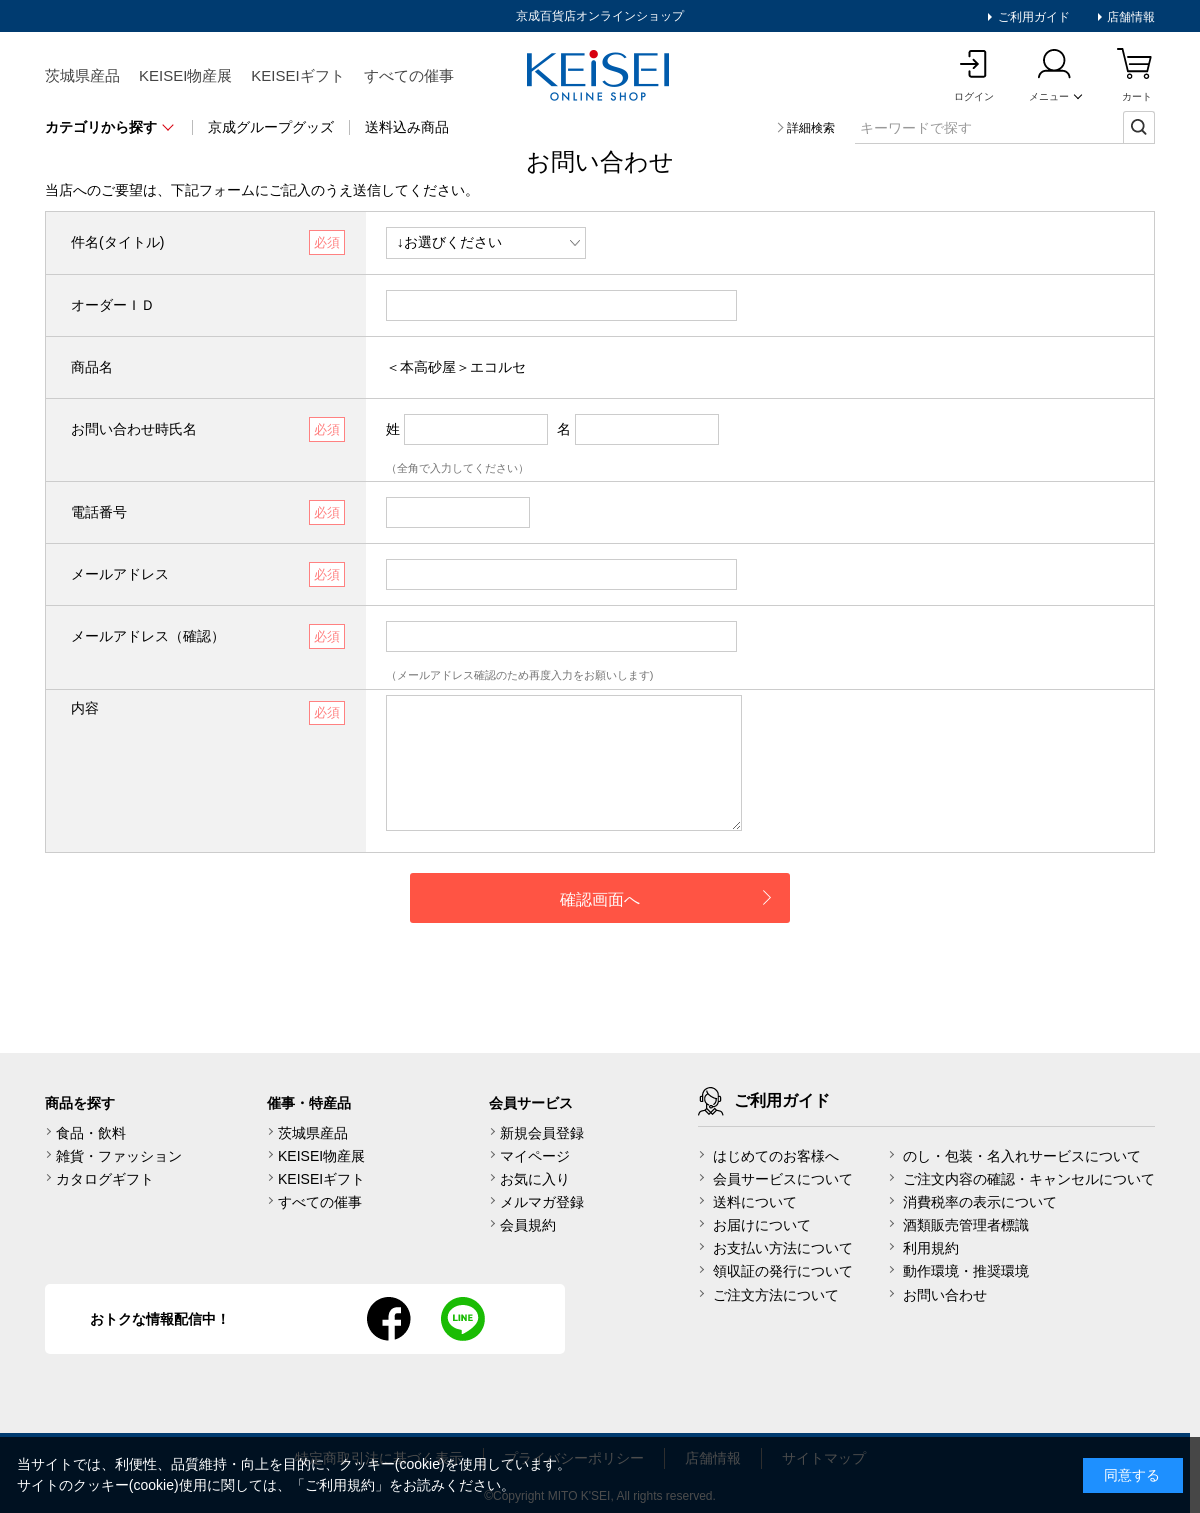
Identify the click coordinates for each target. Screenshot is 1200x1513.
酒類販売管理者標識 (966, 1225)
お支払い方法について (783, 1248)
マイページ (535, 1156)
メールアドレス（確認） (148, 636)
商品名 (92, 367)
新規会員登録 (542, 1133)
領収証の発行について (783, 1271)
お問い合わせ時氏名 (134, 429)
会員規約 (528, 1225)
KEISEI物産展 (185, 75)
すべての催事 (409, 75)
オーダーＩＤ (113, 305)
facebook (389, 1319)
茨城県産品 (82, 75)
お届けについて (762, 1225)
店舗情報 (1129, 17)
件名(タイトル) (117, 242)
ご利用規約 (340, 1485)
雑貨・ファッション (119, 1156)
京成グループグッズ (271, 127)
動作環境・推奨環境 (966, 1271)
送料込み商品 (407, 127)
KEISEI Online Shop (600, 77)
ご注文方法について (776, 1295)
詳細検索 (811, 128)
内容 (85, 708)
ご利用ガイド (1031, 17)
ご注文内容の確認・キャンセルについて (1029, 1179)
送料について (755, 1202)
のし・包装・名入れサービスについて (1022, 1156)
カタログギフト (105, 1179)
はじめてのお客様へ (776, 1156)
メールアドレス (120, 574)
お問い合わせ (945, 1295)
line (463, 1319)
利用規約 (931, 1248)
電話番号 (99, 512)
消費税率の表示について (980, 1202)
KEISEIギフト (297, 75)
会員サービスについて (783, 1179)
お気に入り (535, 1179)
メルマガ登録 (542, 1202)
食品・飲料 (91, 1133)
